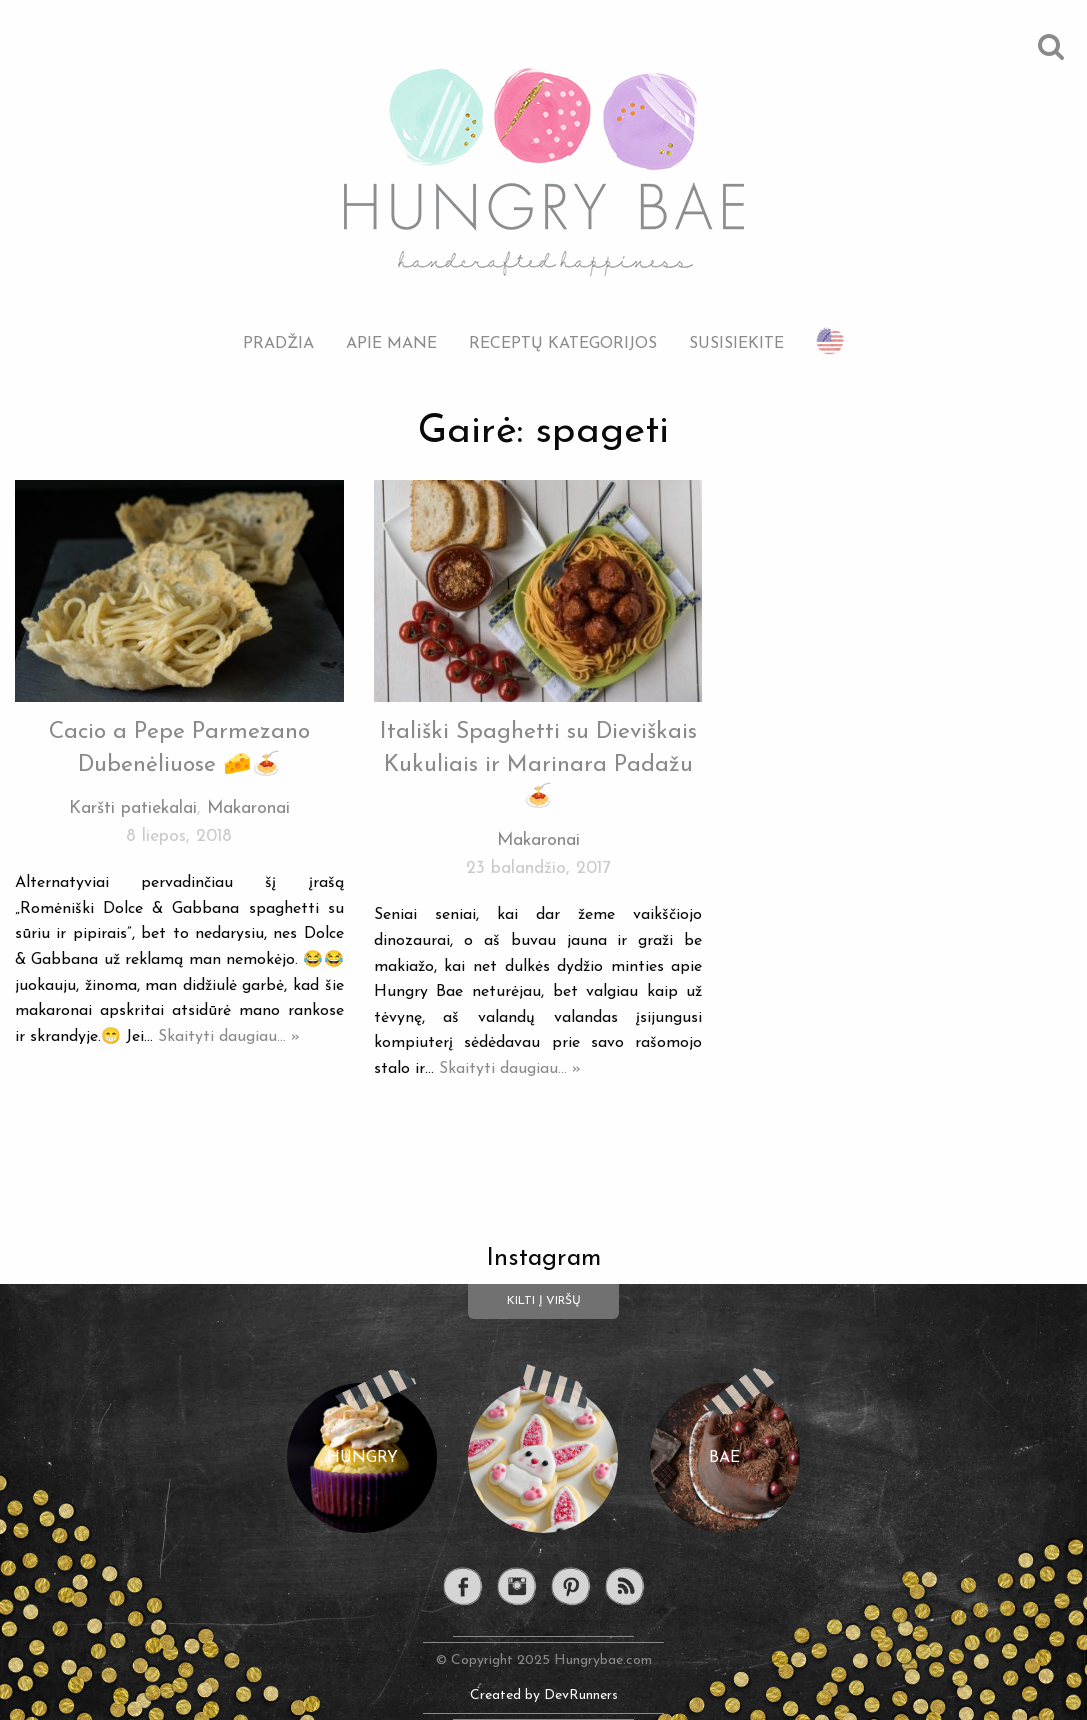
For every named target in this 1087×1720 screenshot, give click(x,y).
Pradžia (278, 343)
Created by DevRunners (544, 1695)
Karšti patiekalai (133, 808)
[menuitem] (278, 328)
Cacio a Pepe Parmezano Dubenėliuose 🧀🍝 (179, 748)
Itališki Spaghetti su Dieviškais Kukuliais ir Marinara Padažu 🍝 (538, 764)
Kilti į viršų (544, 1301)
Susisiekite (736, 343)
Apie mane (391, 343)
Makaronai (248, 808)
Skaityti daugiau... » (229, 1037)
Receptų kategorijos (563, 343)
